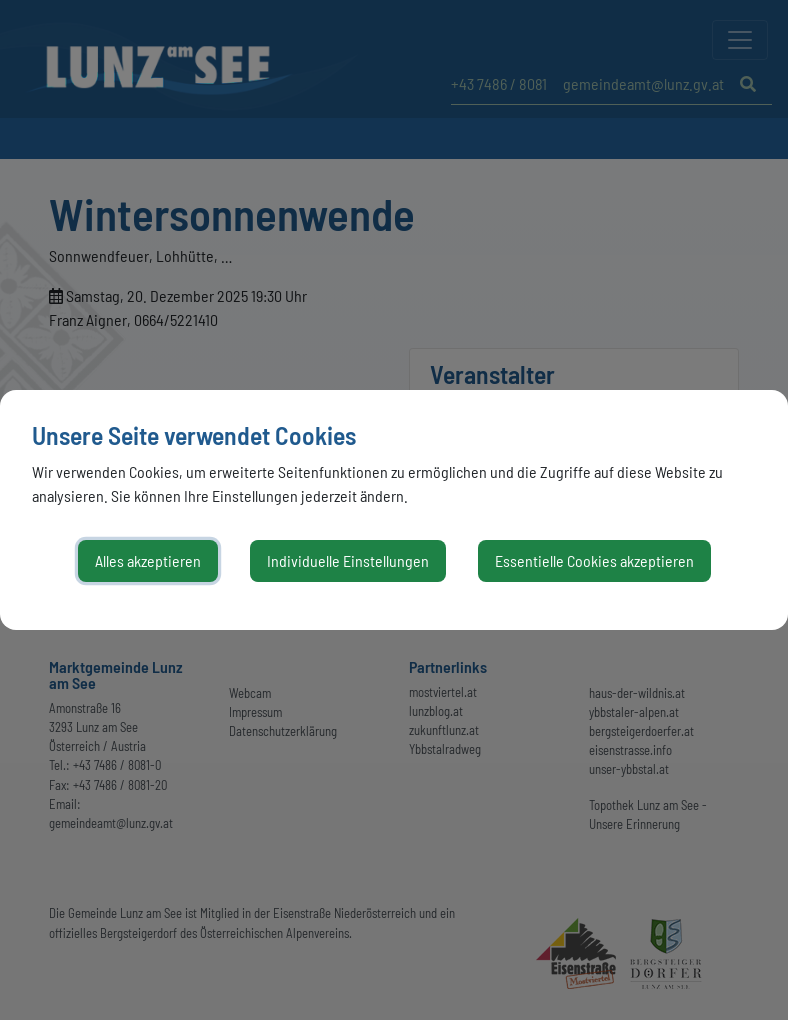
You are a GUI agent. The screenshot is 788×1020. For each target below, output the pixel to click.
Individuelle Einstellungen (348, 560)
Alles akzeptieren (148, 560)
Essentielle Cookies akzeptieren (594, 560)
